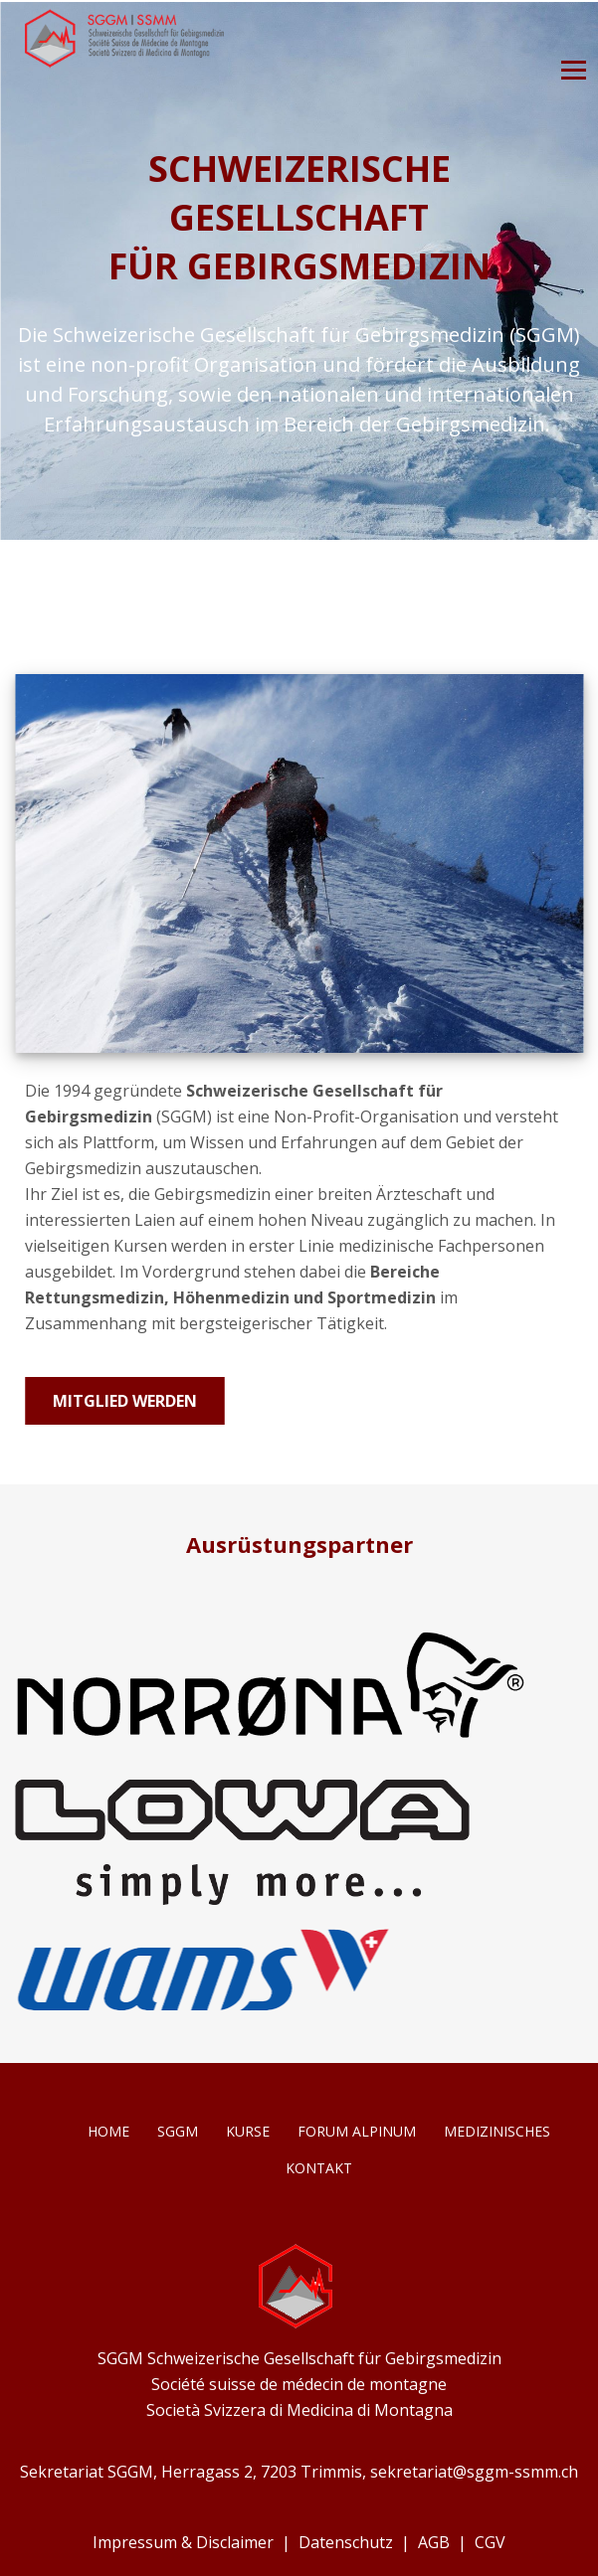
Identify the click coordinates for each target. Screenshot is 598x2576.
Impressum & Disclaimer (183, 2542)
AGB (434, 2542)
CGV (490, 2542)
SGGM (177, 2131)
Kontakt (319, 2167)
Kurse (248, 2131)
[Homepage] (124, 63)
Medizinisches (497, 2131)
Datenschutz (346, 2542)
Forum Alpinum (357, 2131)
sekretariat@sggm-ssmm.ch (474, 2472)
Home (108, 2131)
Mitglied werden (125, 1401)
